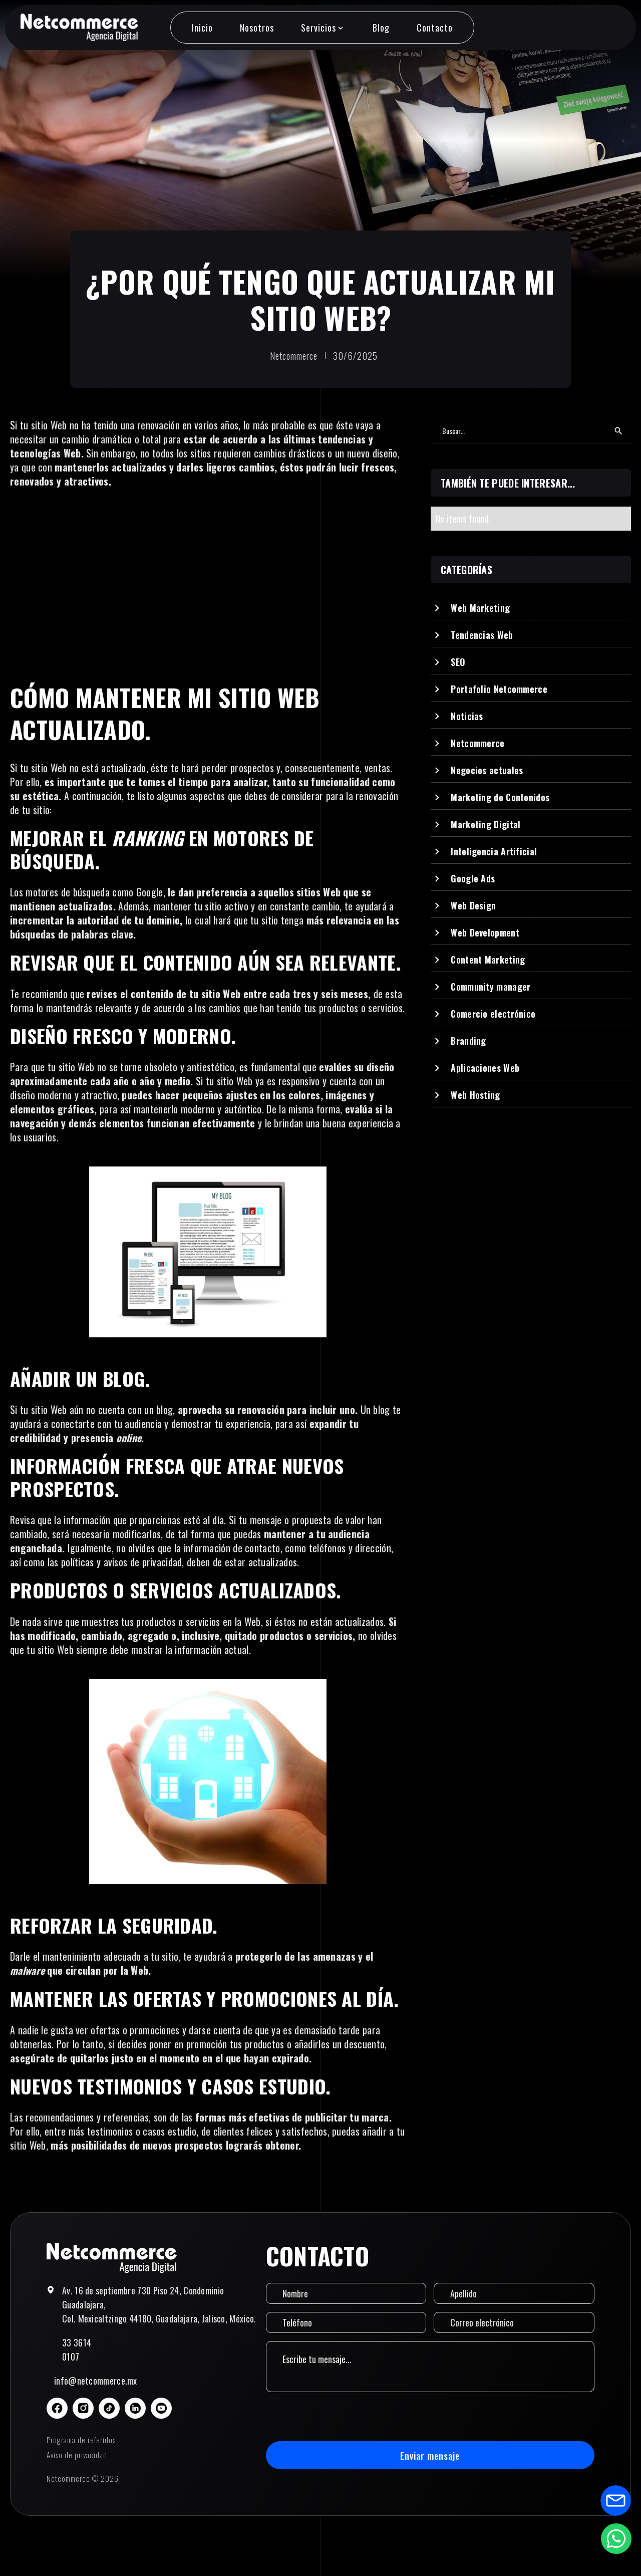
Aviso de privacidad (77, 2454)
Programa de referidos (81, 2439)
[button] (323, 28)
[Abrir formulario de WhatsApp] (616, 2538)
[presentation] (342, 2416)
